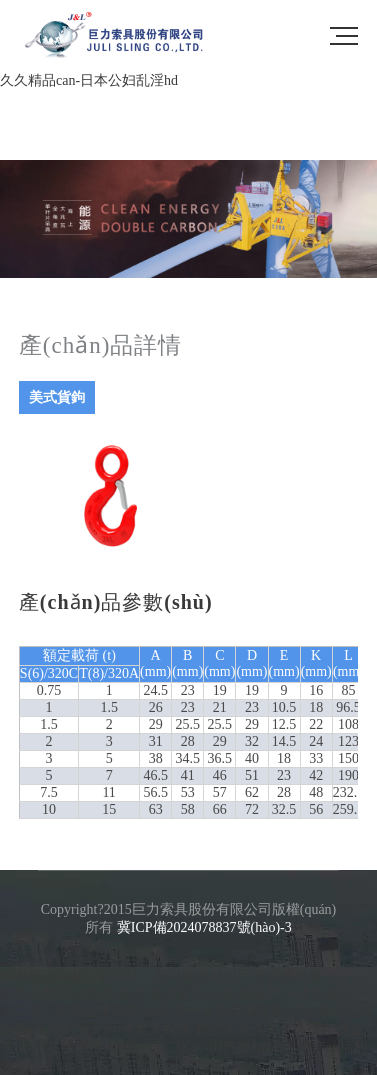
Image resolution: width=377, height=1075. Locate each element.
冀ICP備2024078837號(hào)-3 (204, 927)
